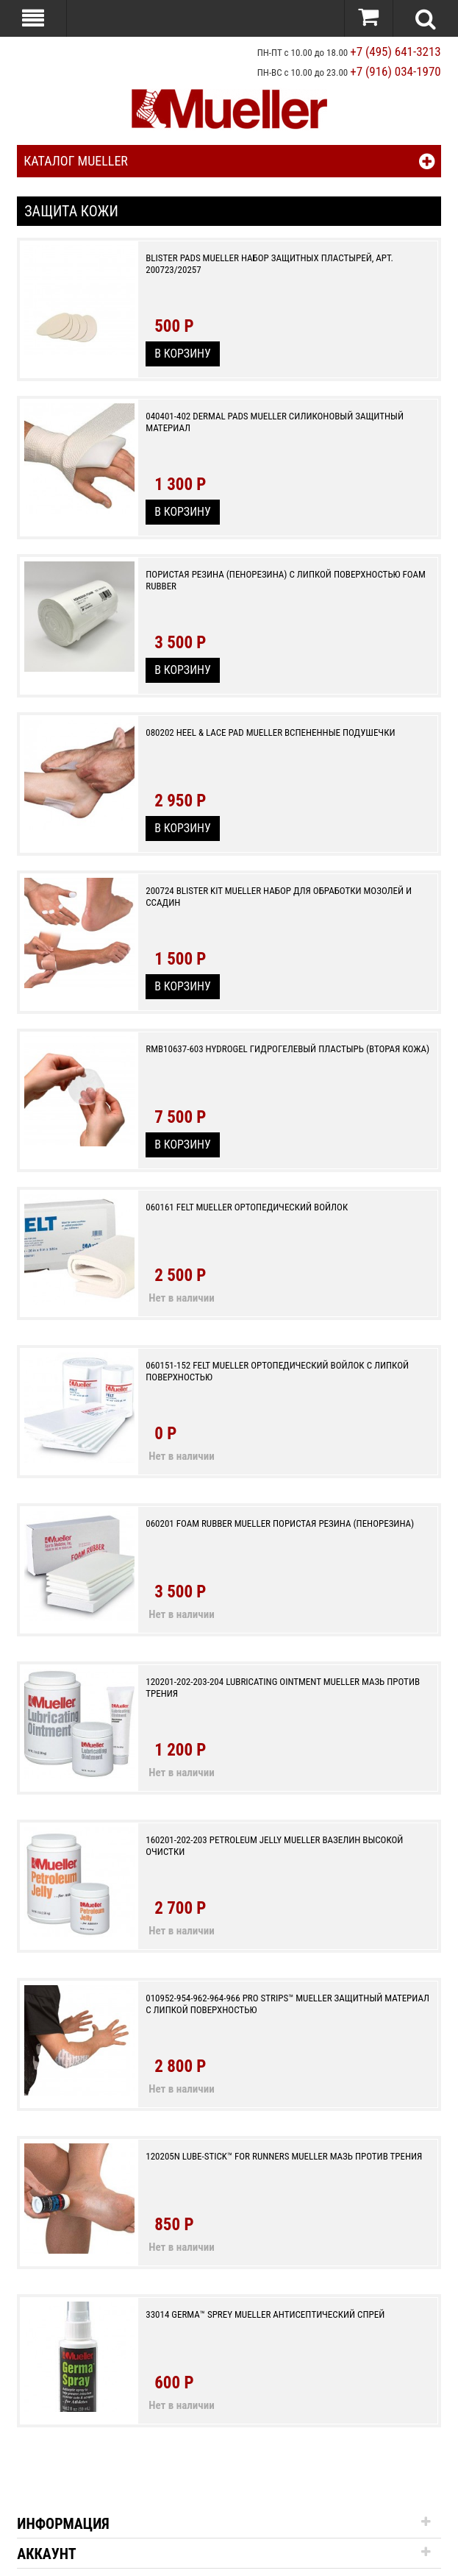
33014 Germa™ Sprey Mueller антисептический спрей (265, 2314)
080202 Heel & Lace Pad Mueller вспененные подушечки (270, 732)
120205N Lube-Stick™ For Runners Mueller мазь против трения (284, 2156)
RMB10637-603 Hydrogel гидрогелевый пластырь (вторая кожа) (287, 1048)
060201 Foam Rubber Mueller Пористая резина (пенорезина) (280, 1523)
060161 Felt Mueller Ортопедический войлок (247, 1207)
